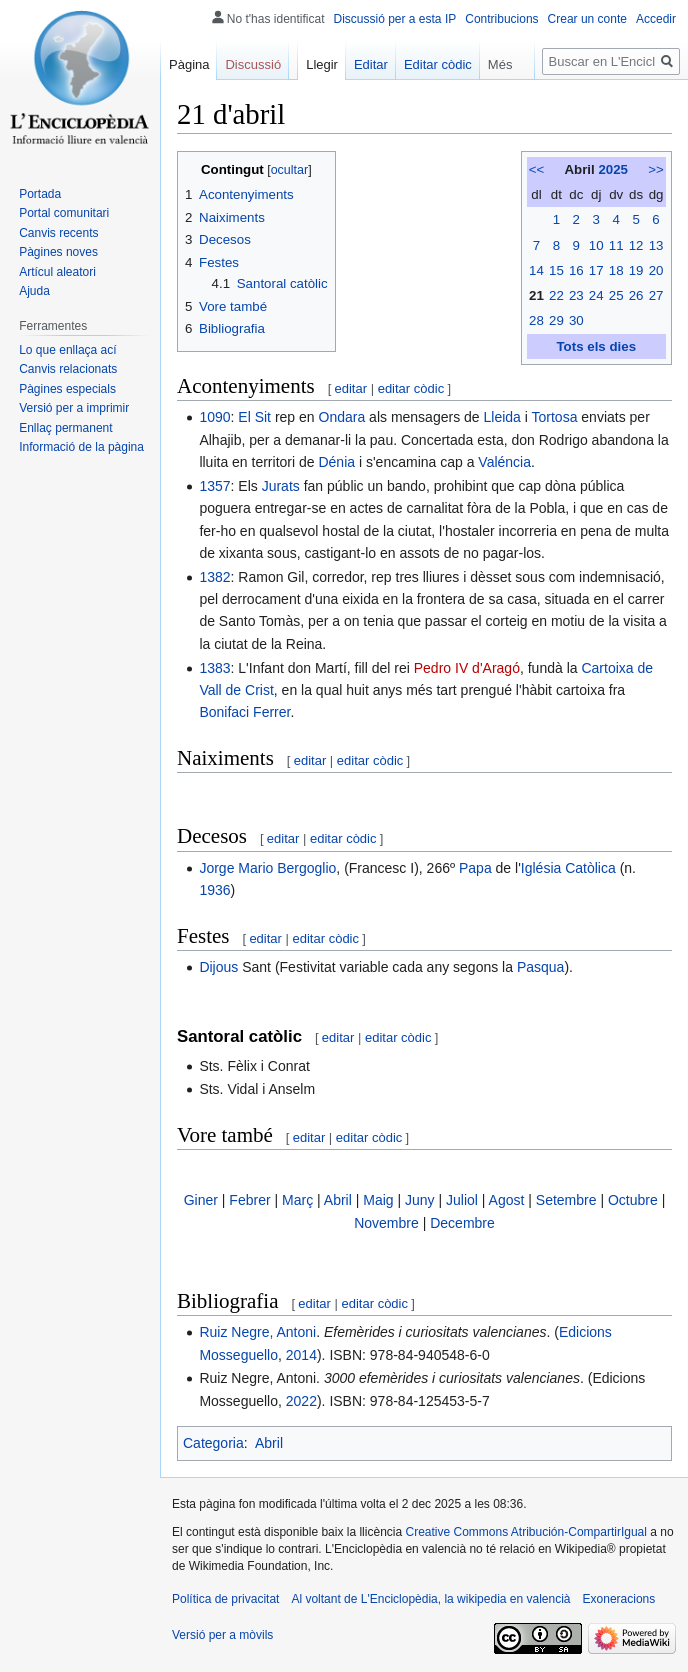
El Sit (254, 417)
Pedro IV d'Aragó (467, 668)
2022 (301, 1401)
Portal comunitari (64, 213)
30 (576, 320)
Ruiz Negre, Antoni (257, 1332)
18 (616, 270)
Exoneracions (619, 1599)
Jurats (281, 486)
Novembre (386, 1223)
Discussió (253, 64)
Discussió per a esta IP (395, 19)
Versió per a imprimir (74, 408)
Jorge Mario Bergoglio (267, 868)
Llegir (322, 64)
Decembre (462, 1223)
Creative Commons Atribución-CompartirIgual (525, 1532)
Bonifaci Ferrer (244, 712)
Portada (40, 194)
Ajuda (34, 291)
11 (616, 245)
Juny (420, 1200)
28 (536, 320)
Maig (378, 1200)
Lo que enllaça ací (67, 350)
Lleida (502, 417)
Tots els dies (596, 346)
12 (636, 245)
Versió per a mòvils (222, 1635)
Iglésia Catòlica (568, 868)
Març (297, 1200)
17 (596, 270)
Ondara (342, 417)
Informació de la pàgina (81, 447)
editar (351, 388)
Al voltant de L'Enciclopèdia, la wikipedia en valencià (430, 1599)
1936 (214, 890)
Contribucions (501, 19)
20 (656, 270)
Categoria (213, 1443)
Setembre (566, 1200)
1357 (214, 486)
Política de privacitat (225, 1599)
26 (636, 295)
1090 (214, 417)
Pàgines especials (67, 389)
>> (656, 169)
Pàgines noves (58, 252)
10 (596, 245)
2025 (613, 169)
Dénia (336, 462)
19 (636, 270)
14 (536, 270)
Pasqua (540, 967)
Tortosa (555, 417)
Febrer (249, 1200)
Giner (201, 1200)
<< (537, 169)
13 (656, 245)
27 (656, 295)
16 (576, 270)
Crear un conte (587, 19)
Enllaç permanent (65, 428)
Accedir (656, 19)
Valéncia (504, 462)
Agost (507, 1200)
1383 (214, 668)
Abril (338, 1200)
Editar (371, 64)
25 (616, 295)
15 (556, 270)
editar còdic (411, 388)
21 (536, 295)
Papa (475, 868)
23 (576, 295)
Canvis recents (58, 233)
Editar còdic (438, 64)
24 (596, 295)
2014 (301, 1355)
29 (556, 320)
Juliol (462, 1200)
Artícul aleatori (57, 272)
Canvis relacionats (68, 369)
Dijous (218, 967)
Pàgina (189, 64)
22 (556, 295)
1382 (214, 577)
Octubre (633, 1200)
